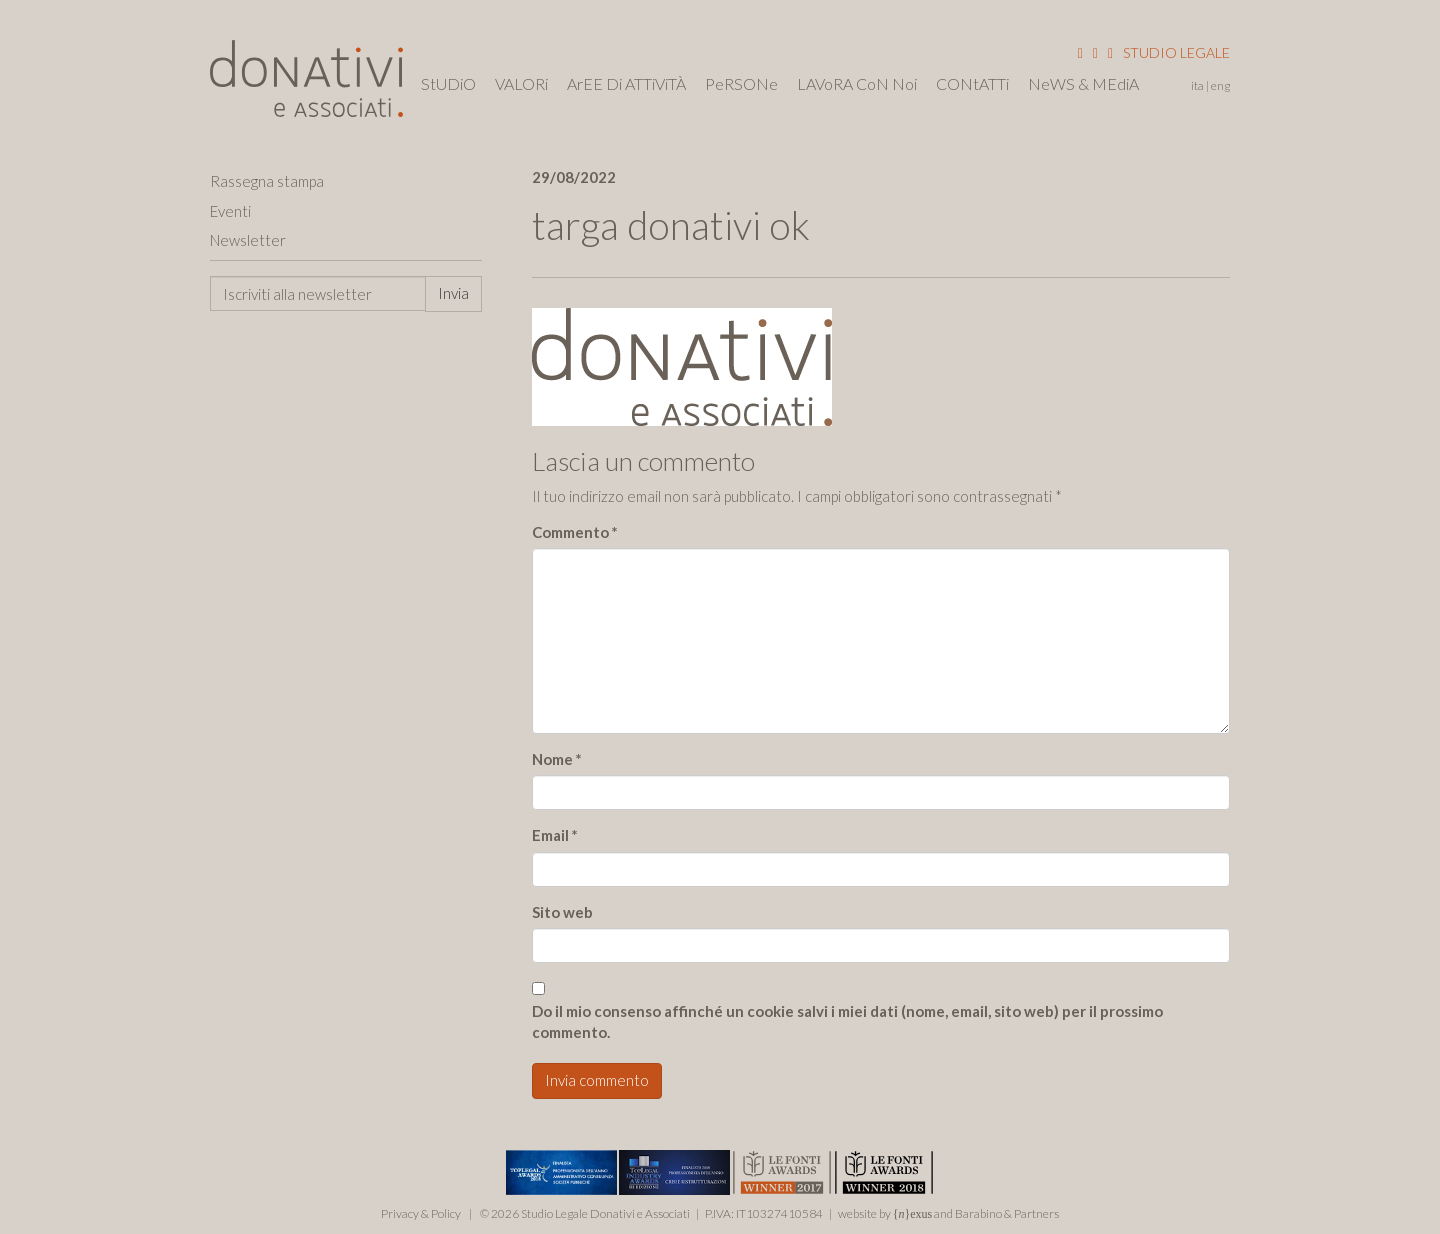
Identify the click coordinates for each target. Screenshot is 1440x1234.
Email (555, 835)
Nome (557, 759)
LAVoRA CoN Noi (857, 83)
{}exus (913, 1214)
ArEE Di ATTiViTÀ (626, 83)
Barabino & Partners (1007, 1213)
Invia (453, 293)
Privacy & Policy (421, 1213)
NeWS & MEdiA (1083, 83)
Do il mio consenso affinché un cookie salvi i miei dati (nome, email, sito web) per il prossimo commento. (847, 1021)
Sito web (562, 912)
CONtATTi (972, 83)
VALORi (521, 83)
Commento (575, 532)
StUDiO (448, 83)
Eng (1220, 85)
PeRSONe (741, 83)
